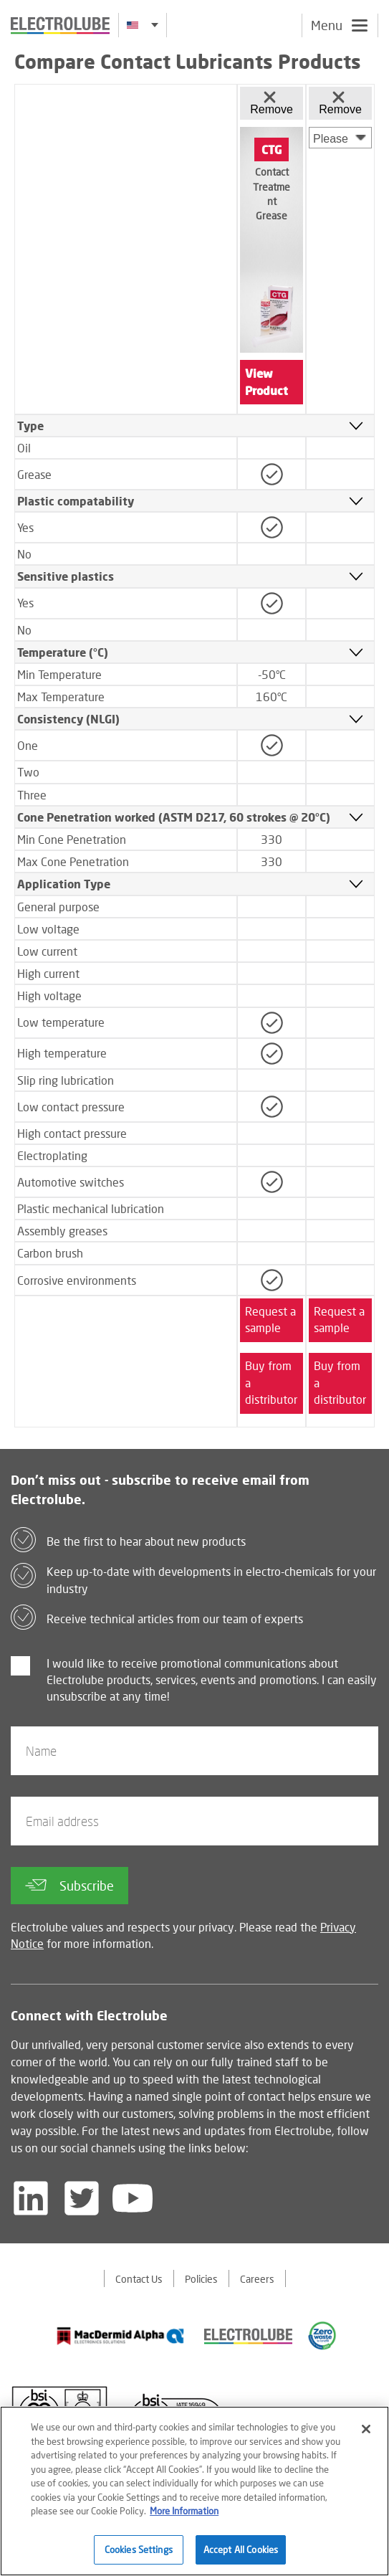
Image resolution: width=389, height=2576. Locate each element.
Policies (201, 2279)
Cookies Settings (139, 2556)
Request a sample (270, 1320)
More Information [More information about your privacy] (184, 2518)
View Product (266, 382)
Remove (271, 103)
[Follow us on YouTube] (132, 2198)
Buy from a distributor (271, 1383)
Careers (257, 2279)
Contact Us (139, 2279)
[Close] (366, 2436)
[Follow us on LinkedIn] (31, 2198)
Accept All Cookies (240, 2556)
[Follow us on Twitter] (82, 2198)
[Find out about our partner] (121, 2336)
